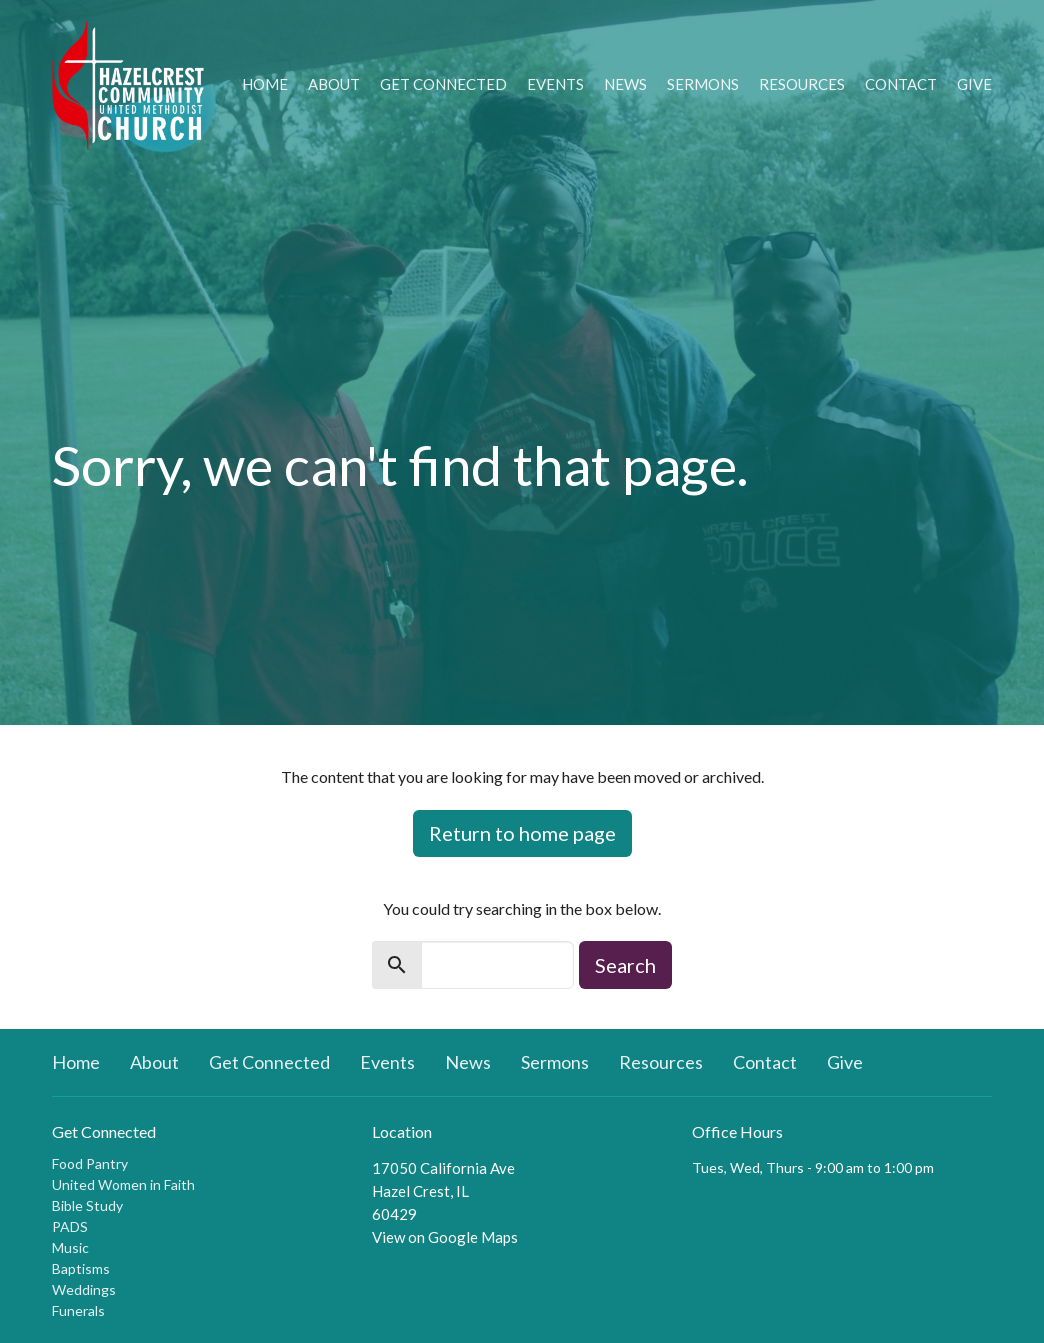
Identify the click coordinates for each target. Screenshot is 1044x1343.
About (334, 84)
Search (625, 965)
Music (70, 1247)
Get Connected (443, 84)
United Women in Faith (123, 1184)
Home (265, 84)
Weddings (84, 1289)
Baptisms (81, 1268)
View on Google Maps (445, 1237)
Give (974, 84)
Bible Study (87, 1205)
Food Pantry (90, 1163)
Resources (802, 84)
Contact (901, 84)
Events (555, 84)
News (625, 84)
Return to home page (522, 833)
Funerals (78, 1310)
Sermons (703, 84)
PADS (70, 1226)
